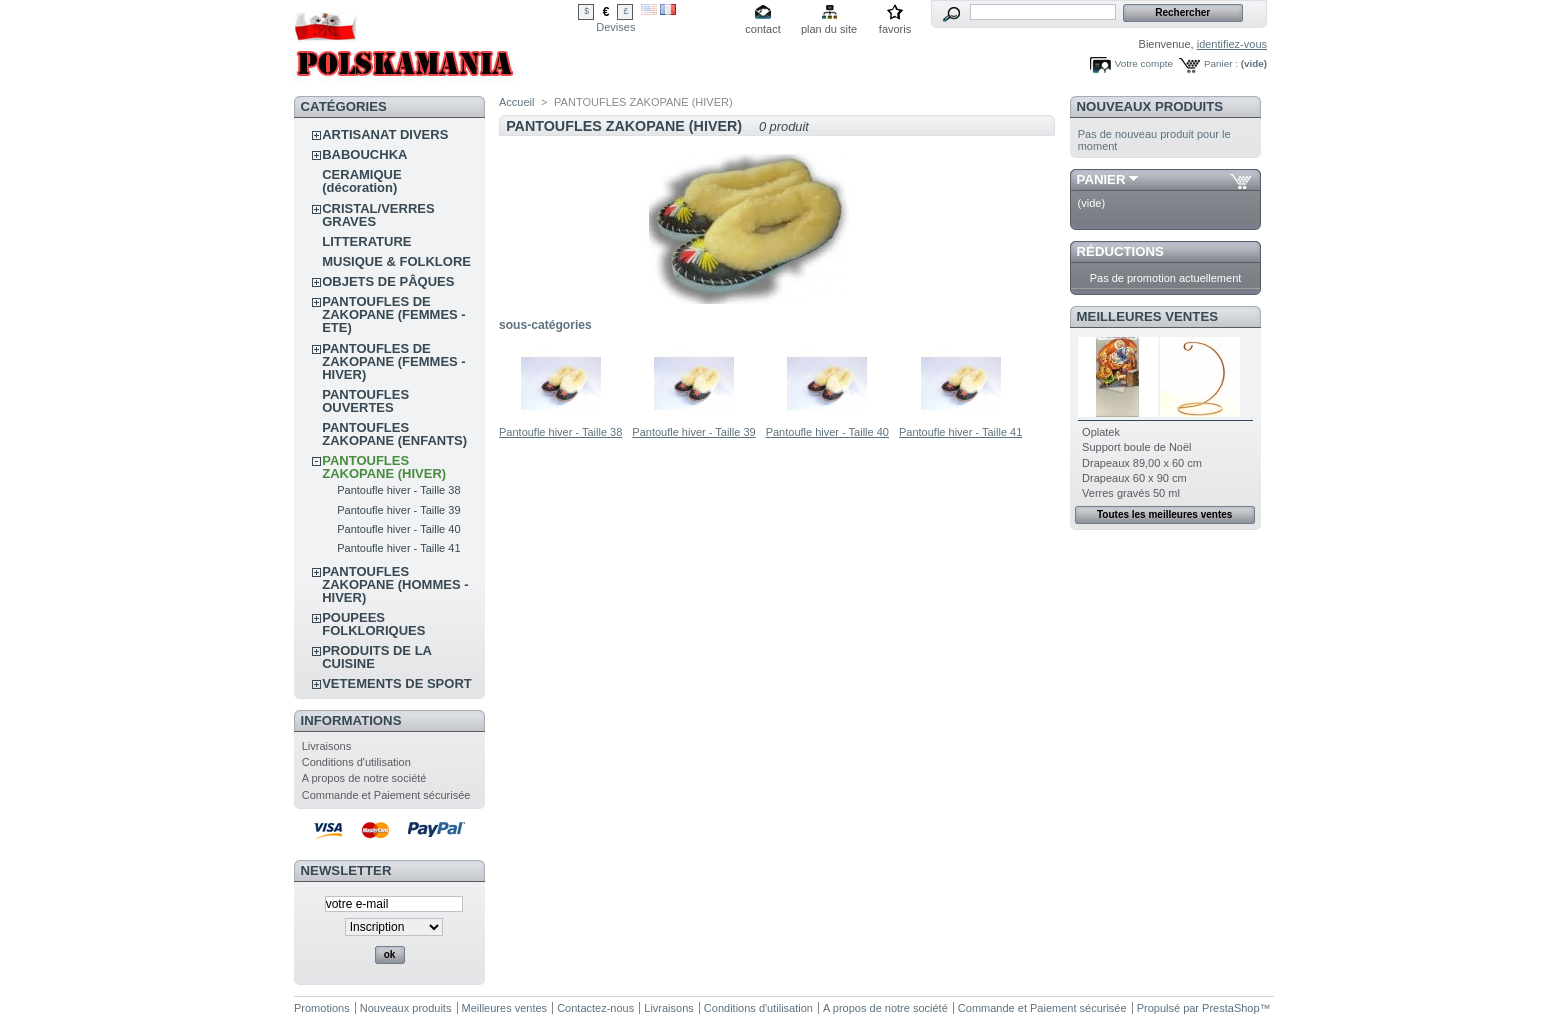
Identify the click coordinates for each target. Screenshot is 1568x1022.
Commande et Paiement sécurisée (386, 795)
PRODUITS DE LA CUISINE (376, 657)
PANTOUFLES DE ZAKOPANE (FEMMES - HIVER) (393, 361)
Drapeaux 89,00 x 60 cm (1142, 463)
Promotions (322, 1008)
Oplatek (1101, 432)
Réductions (1120, 251)
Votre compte (1144, 63)
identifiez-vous (1232, 44)
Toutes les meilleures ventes (1164, 514)
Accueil (516, 102)
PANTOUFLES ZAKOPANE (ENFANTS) (394, 434)
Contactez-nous (595, 1008)
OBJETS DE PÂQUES (388, 281)
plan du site (829, 29)
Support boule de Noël (1136, 447)
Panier (1101, 179)
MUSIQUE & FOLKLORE (396, 261)
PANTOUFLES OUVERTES (365, 401)
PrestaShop (1230, 1008)
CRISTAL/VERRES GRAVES (378, 215)
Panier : (1221, 63)
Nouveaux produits (1150, 106)
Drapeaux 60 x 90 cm (1134, 478)
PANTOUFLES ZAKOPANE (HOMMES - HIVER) (395, 584)
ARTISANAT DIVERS (385, 134)
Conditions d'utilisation (356, 762)
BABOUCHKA (364, 154)
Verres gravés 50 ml (1131, 493)
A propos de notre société (364, 778)
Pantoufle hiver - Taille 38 (398, 490)
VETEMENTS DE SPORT (397, 683)
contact (762, 29)
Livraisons (327, 746)
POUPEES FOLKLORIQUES (373, 624)
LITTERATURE (366, 241)
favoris (895, 29)
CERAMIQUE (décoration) (361, 181)
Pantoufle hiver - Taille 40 (398, 529)
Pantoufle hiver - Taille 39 (398, 510)
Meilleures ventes (1147, 316)
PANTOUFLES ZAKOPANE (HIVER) (384, 467)
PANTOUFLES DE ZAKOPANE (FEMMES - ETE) (393, 314)
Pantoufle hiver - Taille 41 (398, 548)
